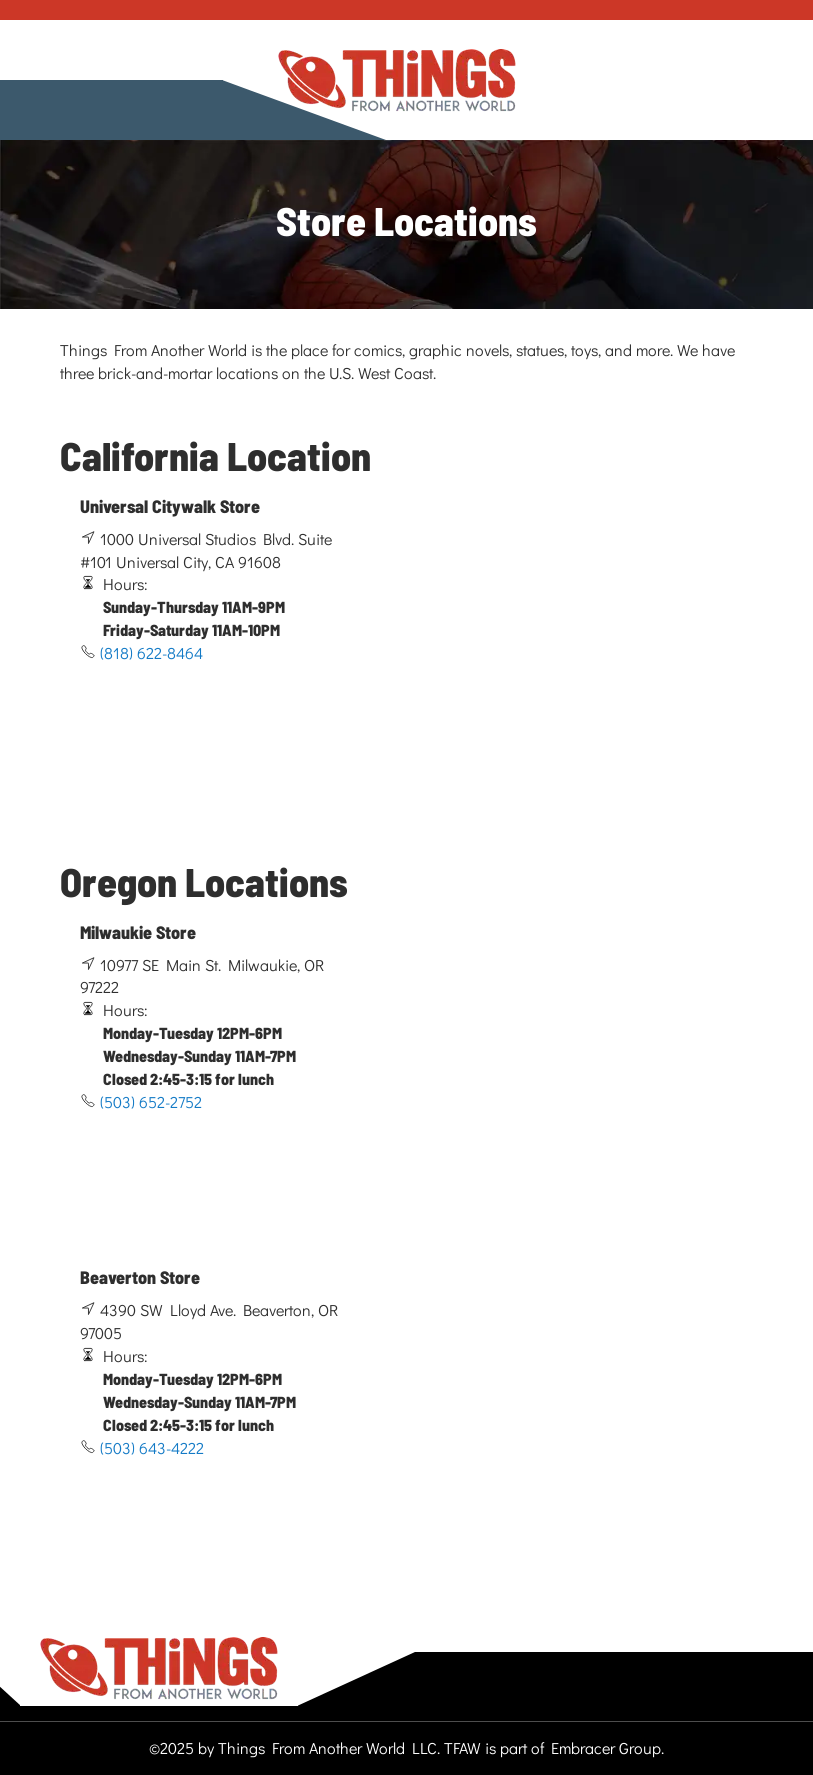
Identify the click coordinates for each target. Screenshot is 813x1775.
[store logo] (396, 80)
